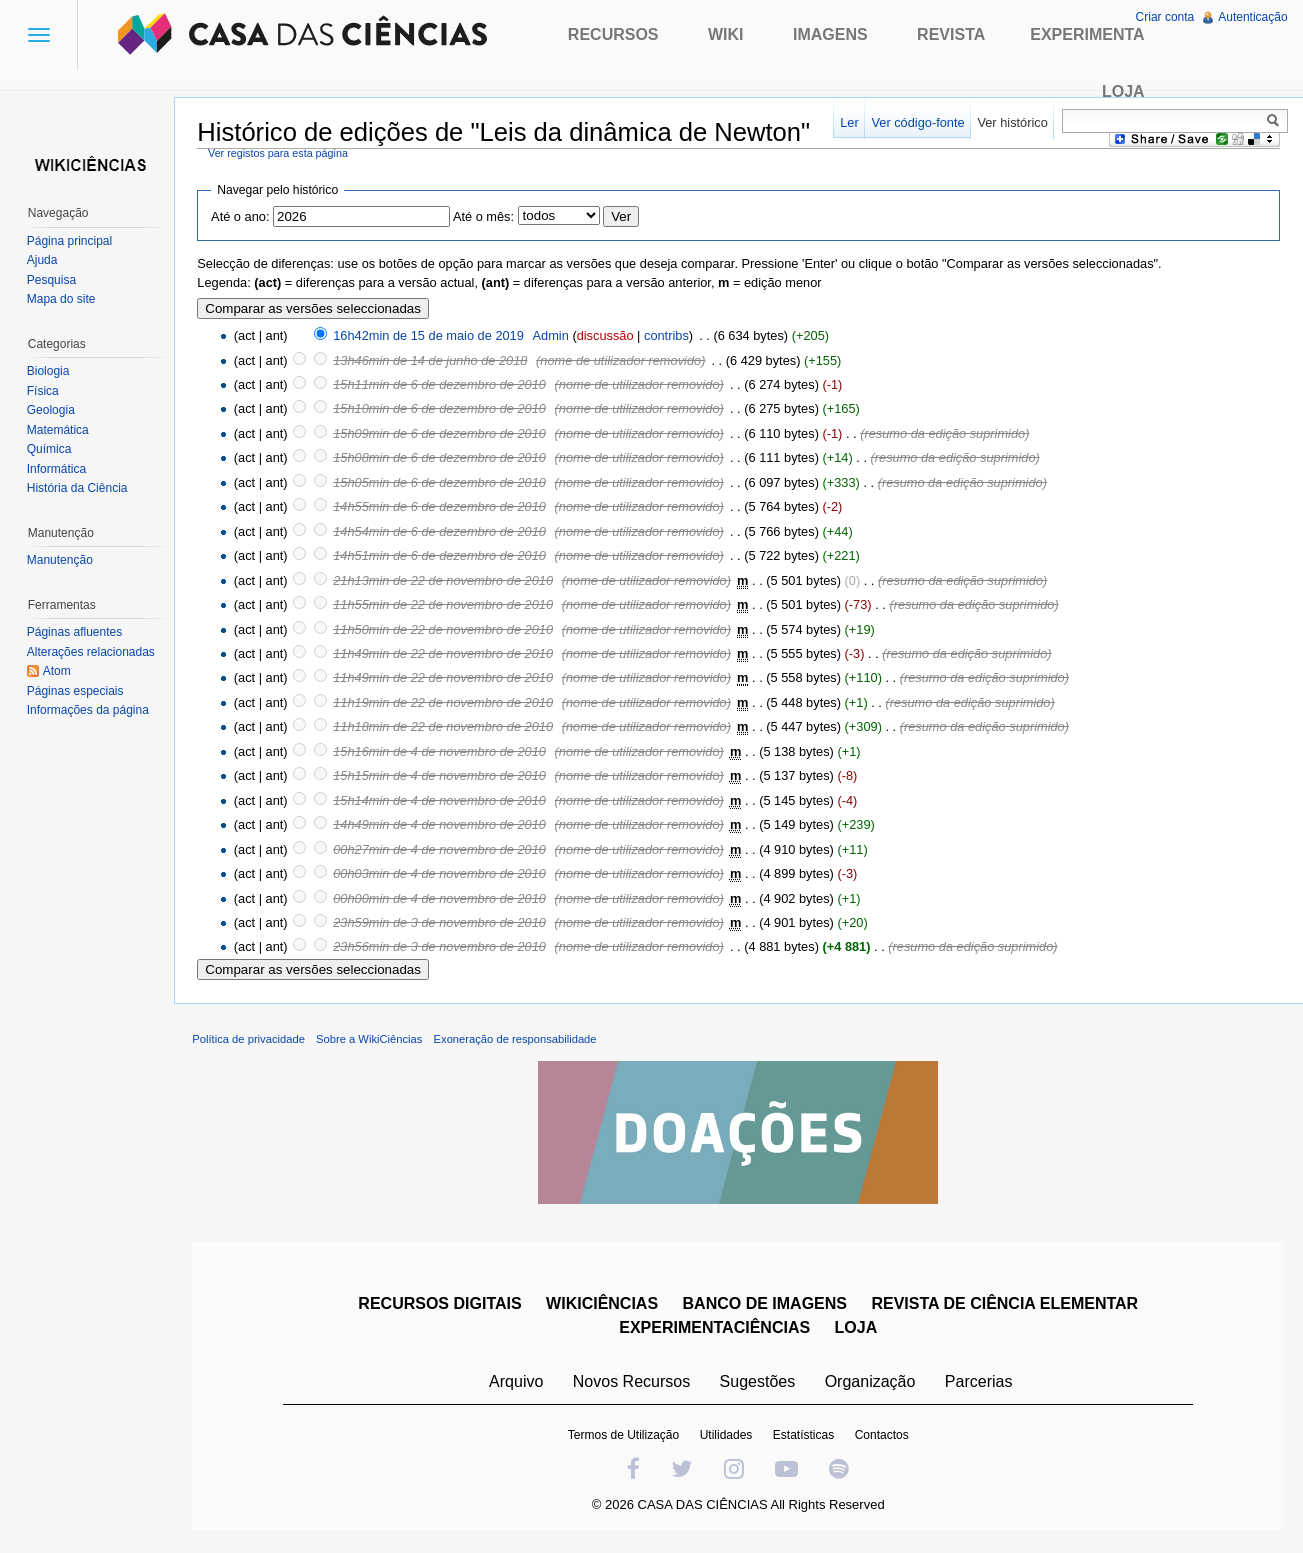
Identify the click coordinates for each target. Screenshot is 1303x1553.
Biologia (49, 371)
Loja (1123, 91)
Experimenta (1087, 34)
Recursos (613, 34)
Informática (57, 469)
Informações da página (89, 710)
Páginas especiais (76, 691)
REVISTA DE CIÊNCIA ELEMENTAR (1006, 1306)
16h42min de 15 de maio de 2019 (432, 336)
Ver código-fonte (916, 122)
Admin (554, 336)
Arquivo (517, 1384)
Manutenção (61, 560)
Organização (871, 1384)
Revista (951, 34)
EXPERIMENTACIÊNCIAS (716, 1330)
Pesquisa (52, 280)
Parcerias (980, 1384)
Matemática (59, 430)
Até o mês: (487, 217)
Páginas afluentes (75, 632)
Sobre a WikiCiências (373, 1042)
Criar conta (1164, 17)
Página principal (70, 241)
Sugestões (759, 1384)
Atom (58, 671)
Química (50, 449)
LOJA (857, 1330)
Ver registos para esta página (282, 153)
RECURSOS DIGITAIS (441, 1306)
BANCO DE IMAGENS (766, 1306)
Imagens (830, 34)
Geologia (52, 410)
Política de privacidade (252, 1042)
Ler (848, 122)
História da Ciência (78, 488)
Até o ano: (244, 217)
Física (44, 391)
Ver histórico (1011, 122)
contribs (670, 336)
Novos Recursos (632, 1384)
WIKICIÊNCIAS (603, 1306)
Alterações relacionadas (92, 652)
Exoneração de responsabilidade (518, 1042)
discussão (608, 336)
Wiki (726, 34)
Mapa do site (62, 299)
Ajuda (43, 260)
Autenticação (1252, 17)
